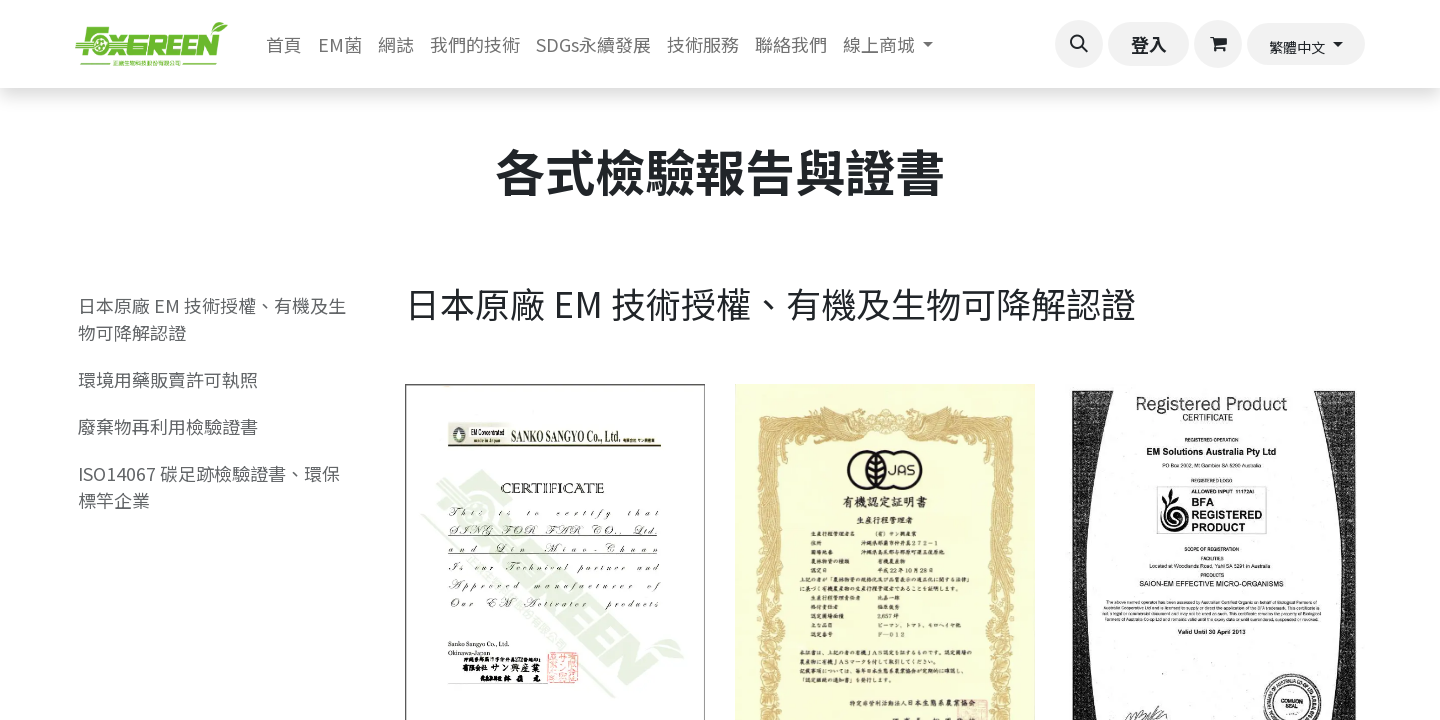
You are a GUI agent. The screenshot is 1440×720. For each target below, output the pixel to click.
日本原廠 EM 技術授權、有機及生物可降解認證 (212, 318)
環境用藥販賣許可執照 (168, 379)
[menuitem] (284, 44)
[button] (1079, 44)
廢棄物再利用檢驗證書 (168, 426)
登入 (1149, 44)
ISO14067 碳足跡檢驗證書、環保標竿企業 (209, 486)
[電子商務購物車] (1218, 44)
